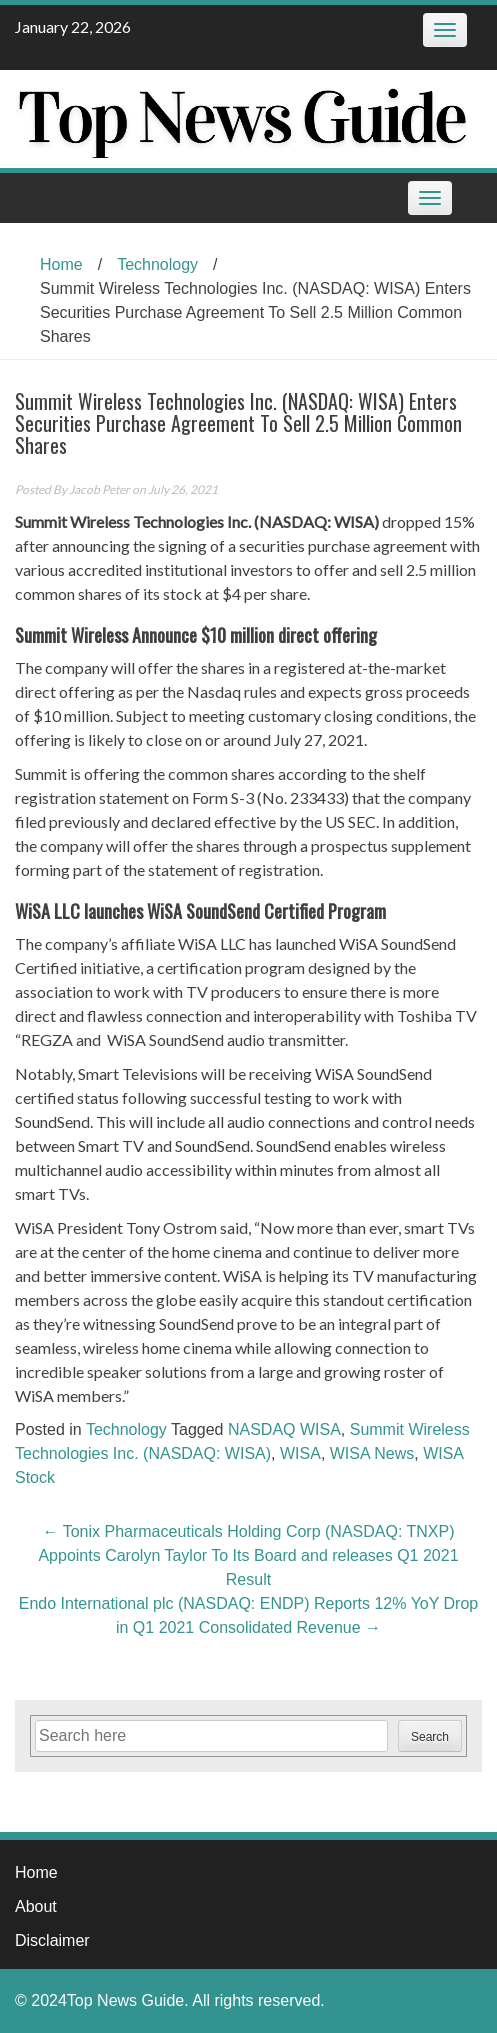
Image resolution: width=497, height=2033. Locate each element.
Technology (157, 264)
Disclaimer (52, 1940)
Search (430, 1737)
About (36, 1906)
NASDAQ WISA (284, 1429)
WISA (300, 1453)
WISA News (372, 1453)
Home (61, 264)
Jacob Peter (99, 489)
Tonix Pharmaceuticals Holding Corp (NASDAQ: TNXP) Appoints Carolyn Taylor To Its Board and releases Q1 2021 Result (248, 1555)
